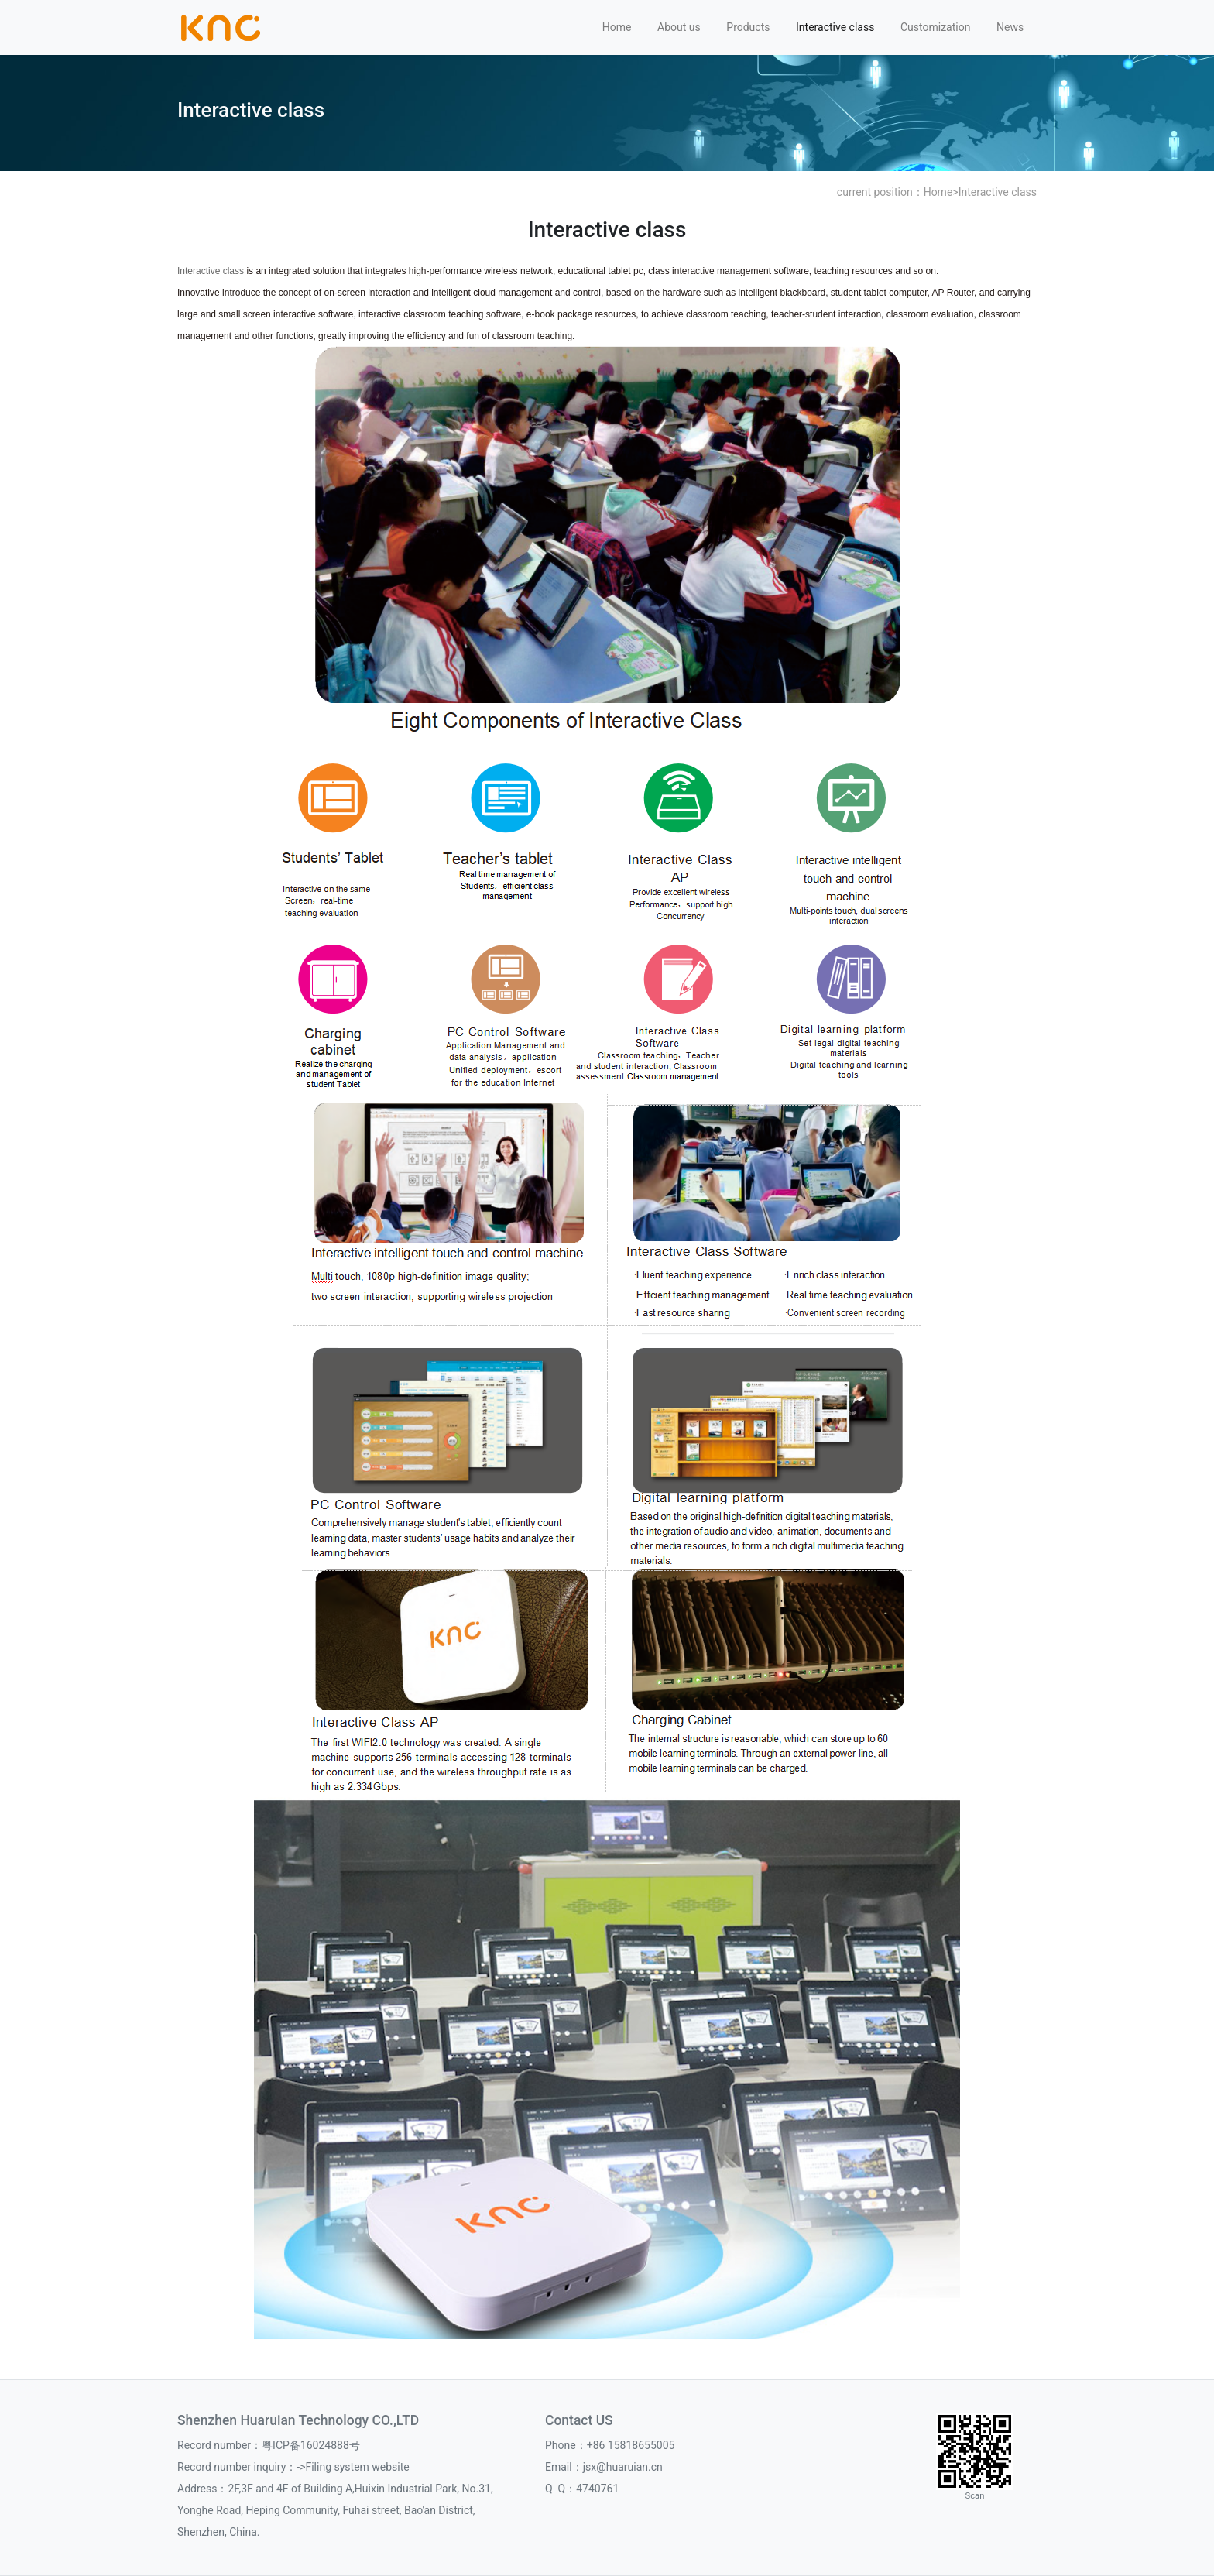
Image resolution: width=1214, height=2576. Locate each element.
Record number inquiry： (237, 2467)
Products (748, 27)
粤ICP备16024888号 (311, 2445)
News (1010, 27)
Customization (935, 27)
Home (617, 27)
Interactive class (835, 27)
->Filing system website (353, 2467)
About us (679, 27)
